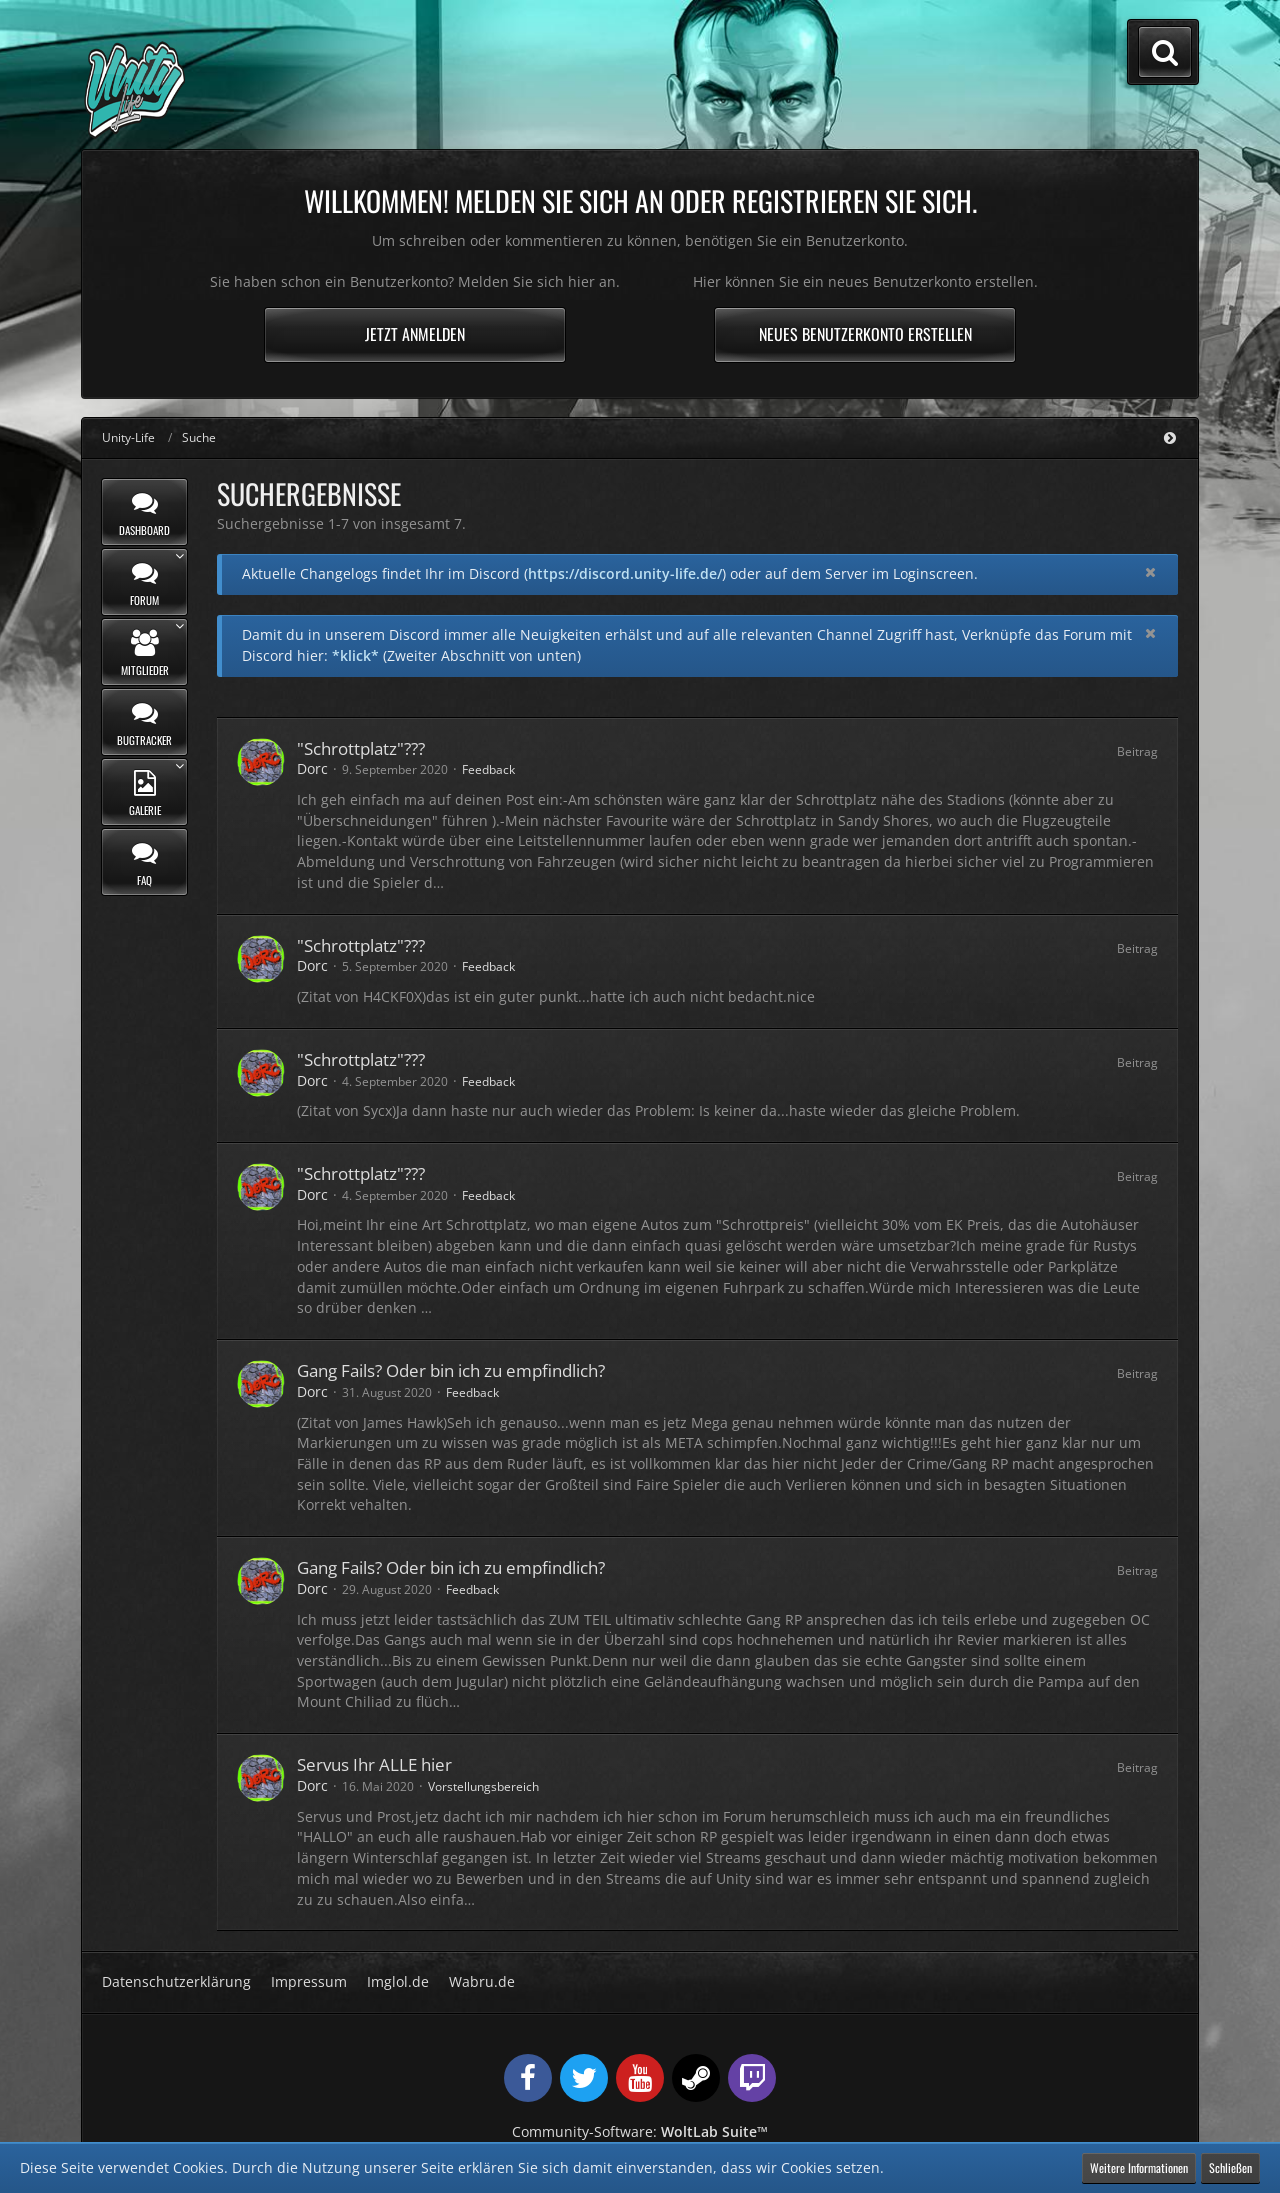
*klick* (355, 655)
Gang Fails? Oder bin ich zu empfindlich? (451, 1370)
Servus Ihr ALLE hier (374, 1764)
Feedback (488, 769)
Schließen (1230, 2167)
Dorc (312, 768)
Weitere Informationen (1139, 2167)
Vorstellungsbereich (483, 1786)
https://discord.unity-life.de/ (625, 573)
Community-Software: (640, 2131)
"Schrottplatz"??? (361, 748)
